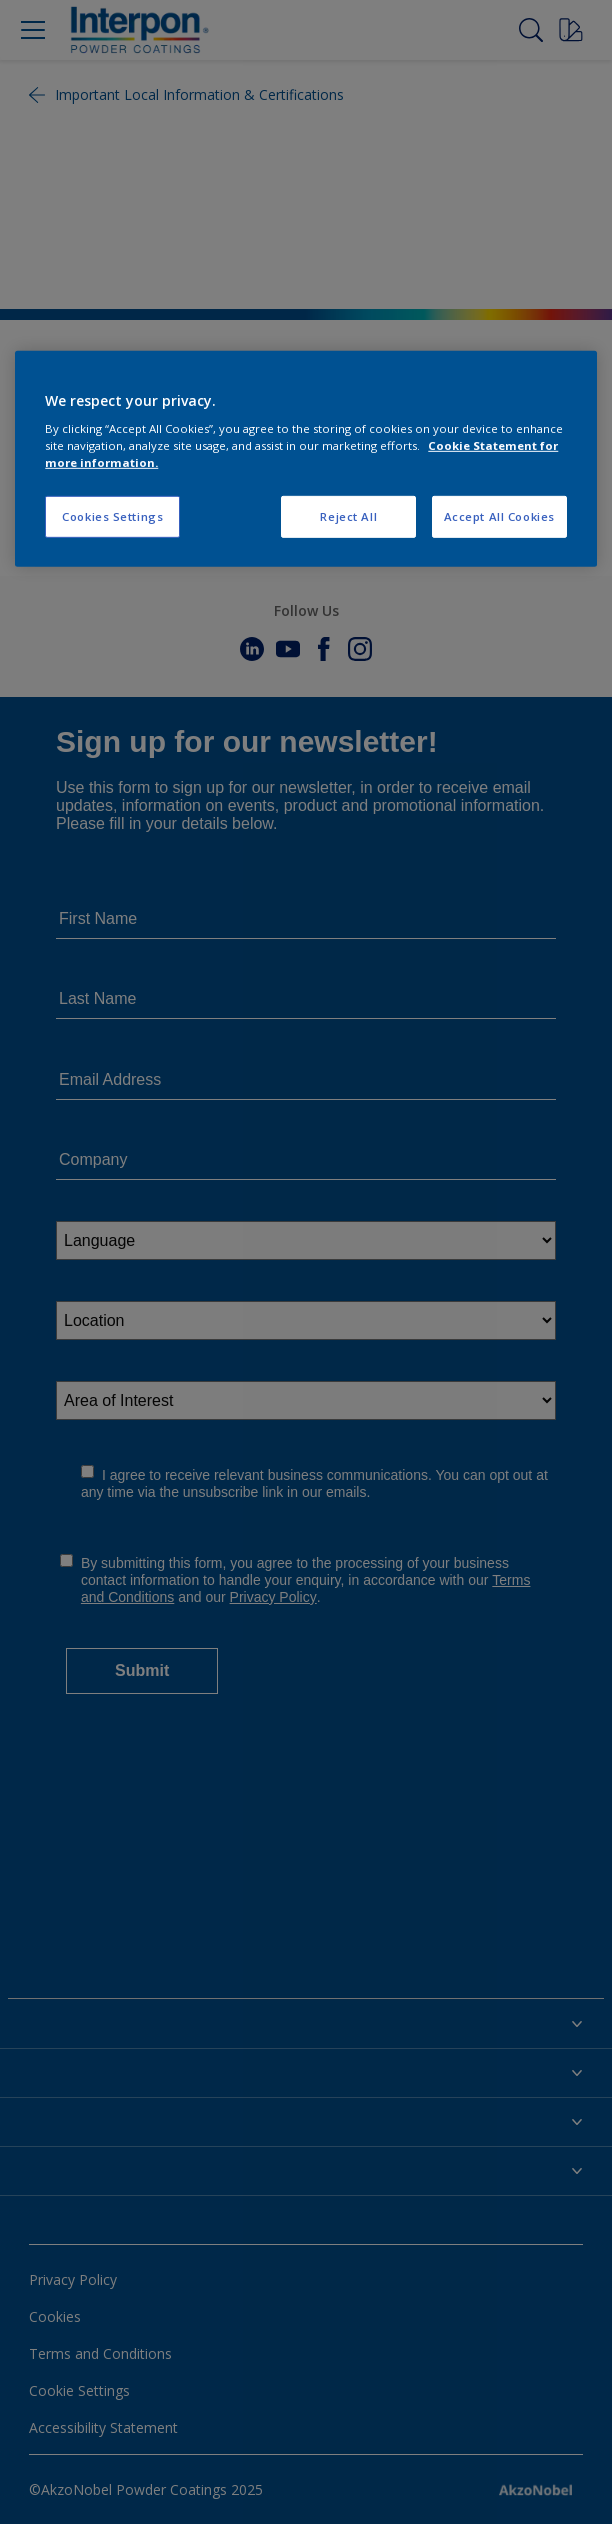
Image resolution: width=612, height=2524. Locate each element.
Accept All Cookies (499, 516)
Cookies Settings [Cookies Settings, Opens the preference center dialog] (112, 516)
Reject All (348, 516)
